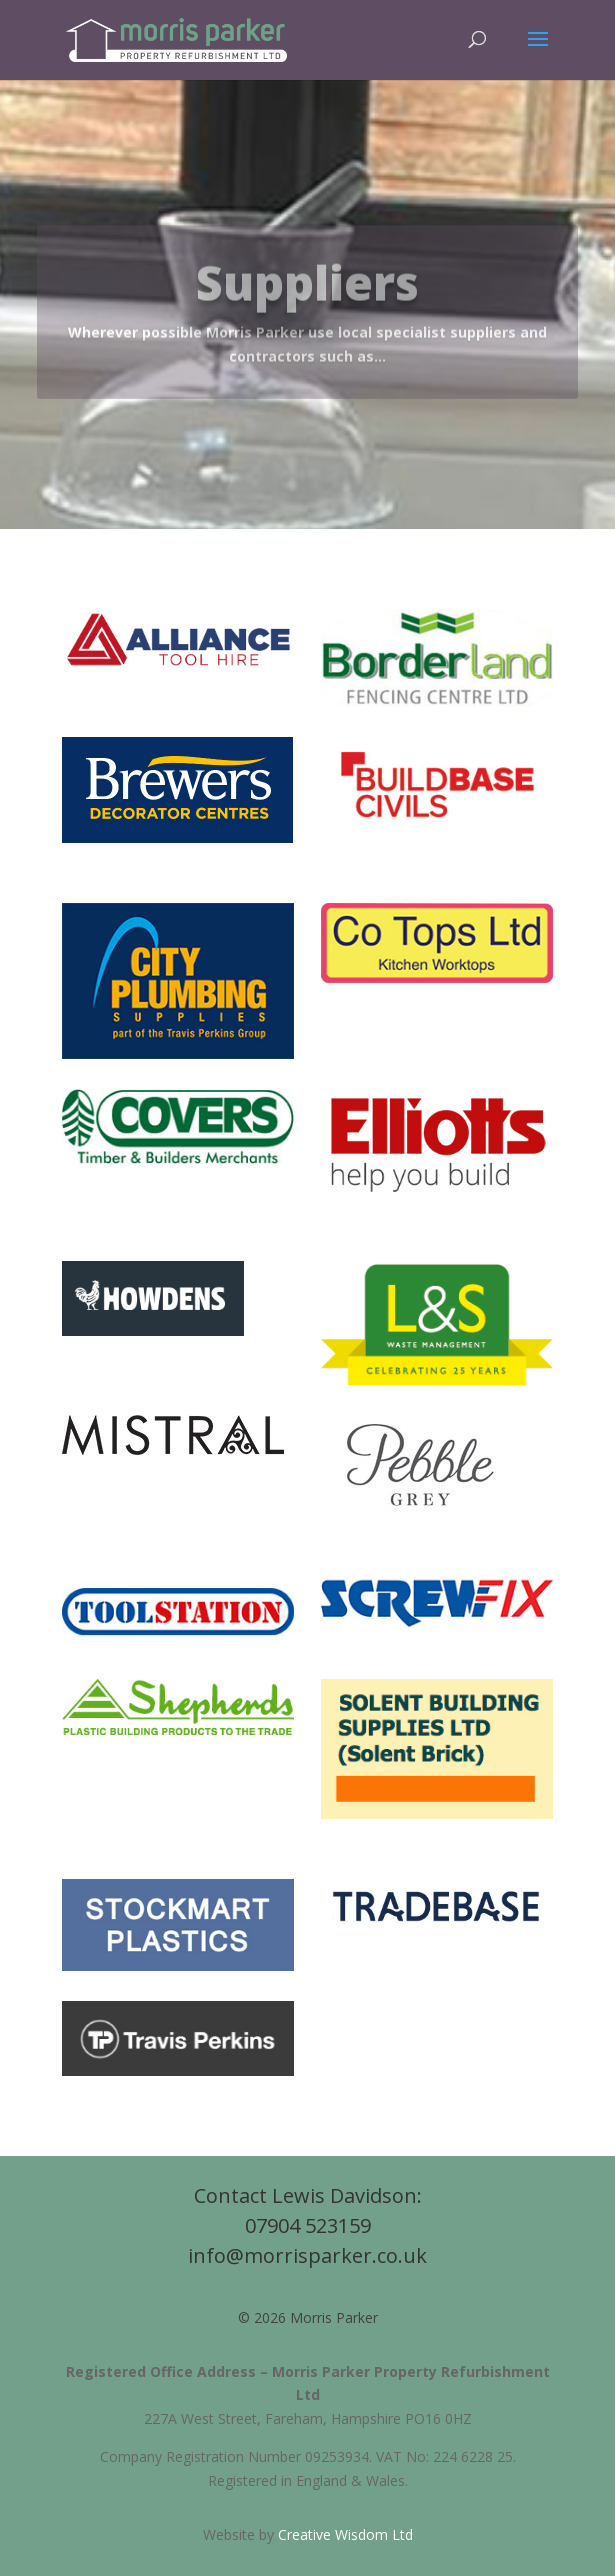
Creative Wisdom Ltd (345, 2534)
